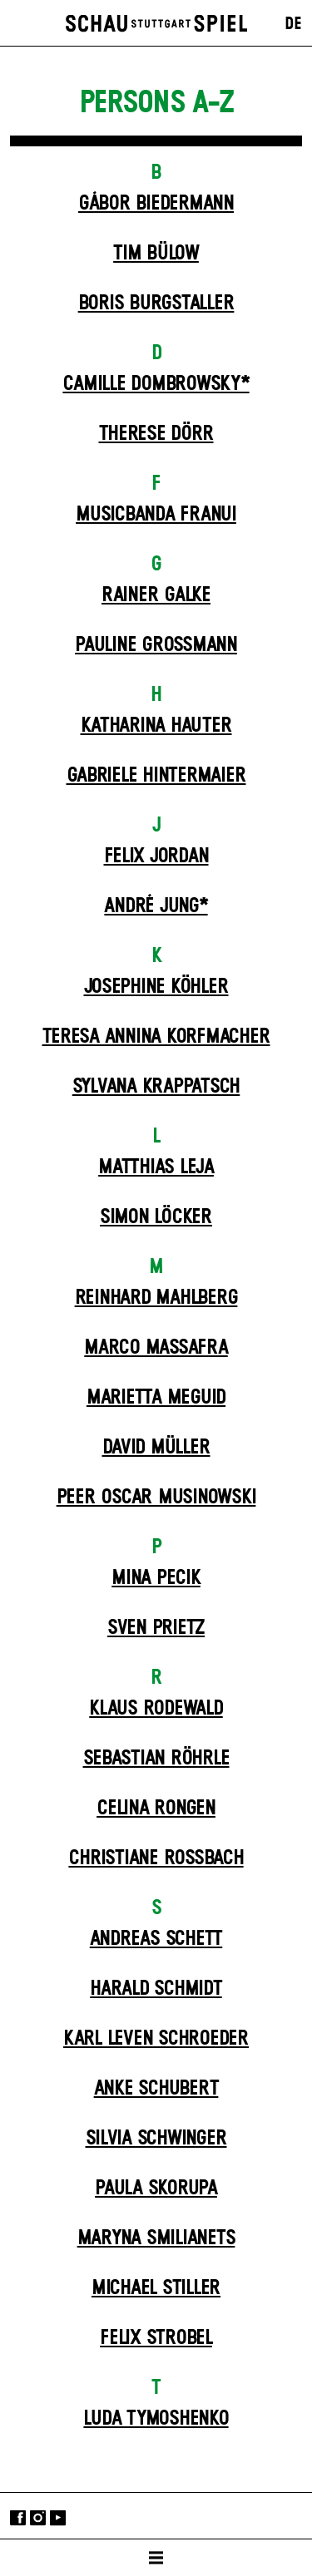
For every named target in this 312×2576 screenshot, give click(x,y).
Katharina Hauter (156, 726)
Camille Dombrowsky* (155, 384)
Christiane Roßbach (155, 1858)
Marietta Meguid (156, 1398)
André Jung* (155, 906)
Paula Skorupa (156, 2188)
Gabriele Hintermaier (156, 776)
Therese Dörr (156, 434)
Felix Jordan (156, 856)
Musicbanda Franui (156, 515)
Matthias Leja (156, 1167)
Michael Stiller (156, 2288)
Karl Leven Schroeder (156, 2039)
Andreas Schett (156, 1939)
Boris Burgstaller (156, 303)
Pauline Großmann (156, 645)
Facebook (18, 2517)
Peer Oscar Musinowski (156, 1497)
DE (293, 24)
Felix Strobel (156, 2338)
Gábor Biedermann (156, 204)
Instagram (38, 2517)
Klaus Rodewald (156, 1709)
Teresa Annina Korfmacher (156, 1037)
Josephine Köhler (156, 987)
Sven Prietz (156, 1628)
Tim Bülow (156, 253)
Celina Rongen (156, 1808)
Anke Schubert (156, 2089)
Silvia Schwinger (156, 2138)
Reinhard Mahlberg (156, 1298)
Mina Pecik (156, 1578)
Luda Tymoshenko (155, 2419)
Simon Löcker (156, 1217)
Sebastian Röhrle (156, 1758)
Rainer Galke (156, 595)
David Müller (156, 1447)
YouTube (58, 2517)
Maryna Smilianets (156, 2238)
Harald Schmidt (156, 1989)
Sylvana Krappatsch (156, 1087)
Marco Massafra (156, 1348)
